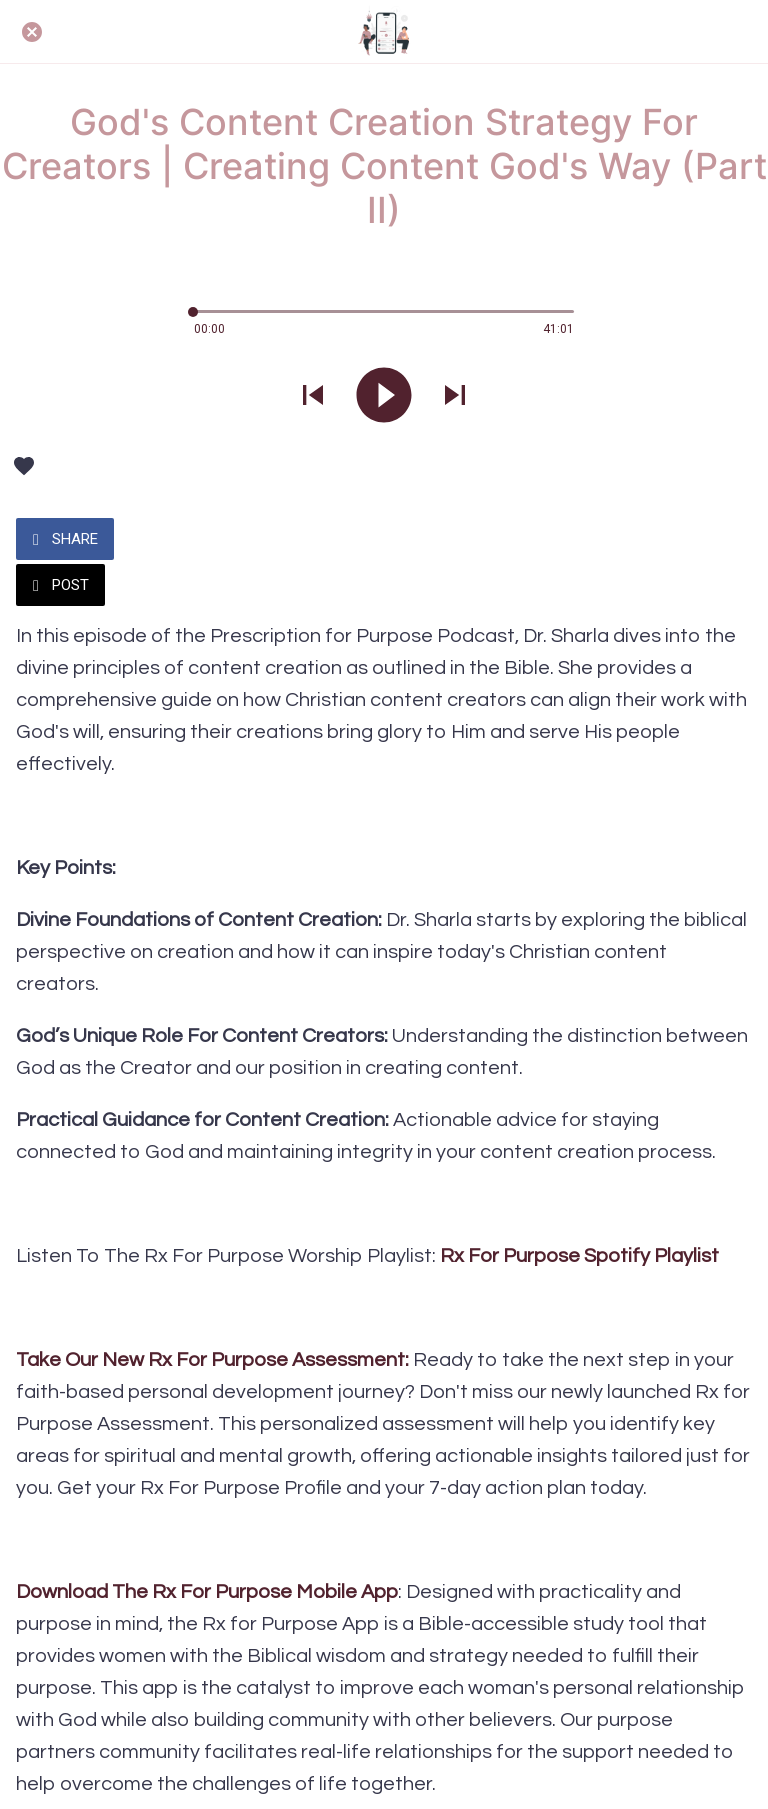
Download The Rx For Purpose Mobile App (207, 1592)
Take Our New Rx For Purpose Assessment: (214, 1360)
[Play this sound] (384, 397)
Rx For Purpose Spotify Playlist (579, 1256)
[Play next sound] (455, 397)
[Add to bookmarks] (24, 466)
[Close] (32, 32)
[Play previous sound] (313, 397)
